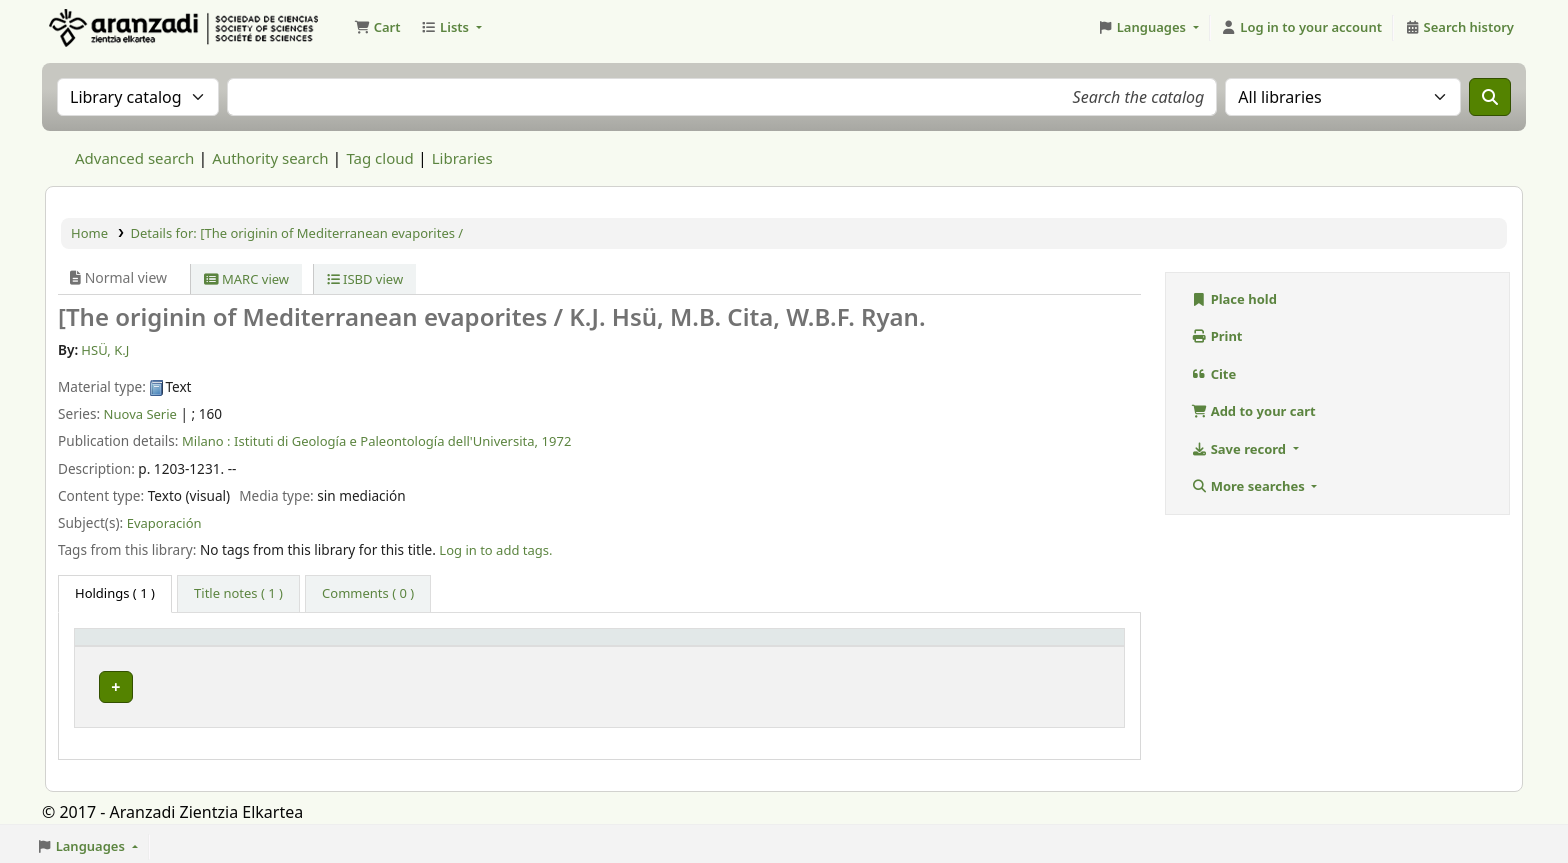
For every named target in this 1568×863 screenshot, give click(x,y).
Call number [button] (635, 646)
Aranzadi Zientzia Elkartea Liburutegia (96, 28)
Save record (1240, 449)
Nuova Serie (140, 414)
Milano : (206, 441)
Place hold (1234, 299)
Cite (1213, 374)
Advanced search (134, 158)
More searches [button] (1249, 486)
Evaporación (164, 523)
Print (1217, 336)
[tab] (238, 594)
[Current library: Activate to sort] (435, 645)
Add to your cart (1253, 411)
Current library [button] (343, 646)
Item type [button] (116, 646)
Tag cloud (379, 158)
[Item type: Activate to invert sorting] (180, 645)
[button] (377, 28)
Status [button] (990, 646)
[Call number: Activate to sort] (773, 645)
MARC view (246, 279)
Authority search (270, 158)
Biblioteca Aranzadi (359, 682)
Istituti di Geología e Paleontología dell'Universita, (386, 441)
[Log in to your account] (1301, 28)
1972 (557, 441)
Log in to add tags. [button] (495, 550)
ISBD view (365, 279)
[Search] (1490, 97)
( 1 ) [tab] (115, 593)
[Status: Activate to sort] (1043, 645)
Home (89, 233)
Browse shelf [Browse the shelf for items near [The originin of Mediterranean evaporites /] (722, 682)
